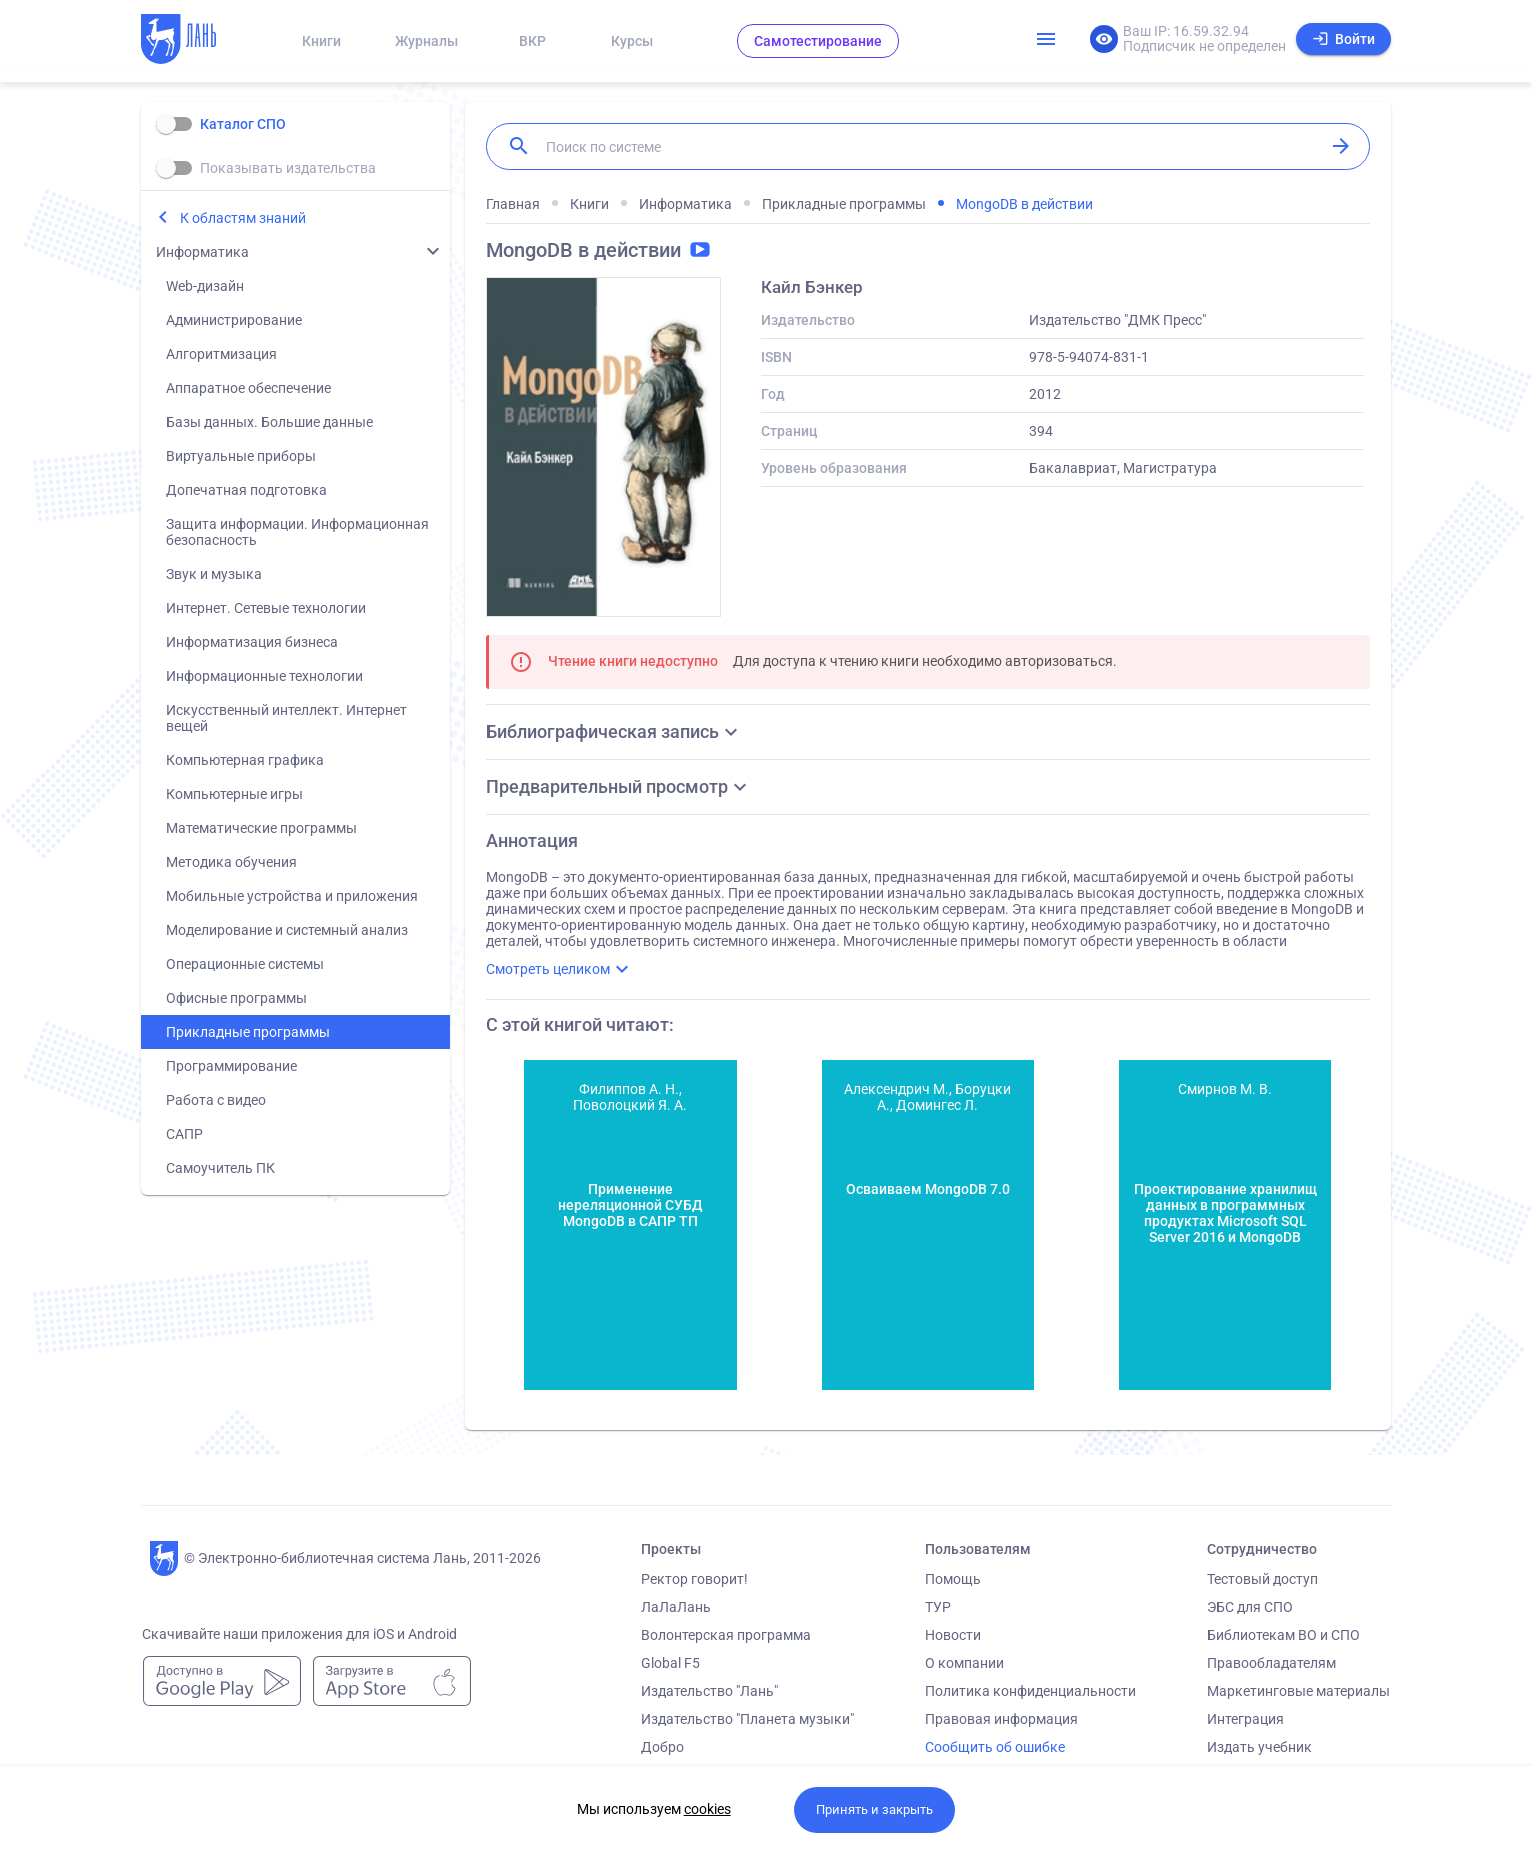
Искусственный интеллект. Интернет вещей (286, 718)
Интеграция (1245, 1719)
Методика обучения (231, 862)
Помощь (953, 1579)
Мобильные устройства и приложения (292, 896)
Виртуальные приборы (241, 456)
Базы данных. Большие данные (269, 422)
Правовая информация (1001, 1719)
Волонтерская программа (726, 1635)
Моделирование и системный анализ (287, 930)
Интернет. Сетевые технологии (266, 608)
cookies (707, 1809)
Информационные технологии (264, 676)
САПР (184, 1134)
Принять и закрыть (874, 1809)
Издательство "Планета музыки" (747, 1719)
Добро (662, 1747)
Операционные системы (245, 964)
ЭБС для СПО (1250, 1607)
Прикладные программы (248, 1032)
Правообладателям (1271, 1663)
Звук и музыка (214, 574)
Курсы (632, 41)
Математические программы (261, 828)
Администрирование (234, 320)
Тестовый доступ (1262, 1579)
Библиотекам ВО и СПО (1283, 1635)
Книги (321, 41)
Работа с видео (216, 1100)
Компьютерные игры (234, 794)
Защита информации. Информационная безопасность (297, 532)
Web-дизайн (205, 286)
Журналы (426, 41)
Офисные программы (236, 998)
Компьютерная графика (245, 760)
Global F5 (670, 1663)
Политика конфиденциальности (1030, 1691)
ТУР (938, 1607)
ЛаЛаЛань (676, 1607)
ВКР (532, 41)
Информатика (202, 252)
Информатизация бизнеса (252, 642)
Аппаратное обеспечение (248, 388)
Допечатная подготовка (246, 490)
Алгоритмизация (221, 354)
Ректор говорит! (694, 1579)
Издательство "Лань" (709, 1691)
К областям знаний (243, 218)
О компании (964, 1663)
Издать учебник (1259, 1747)
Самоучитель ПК (220, 1168)
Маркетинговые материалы (1298, 1691)
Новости (953, 1635)
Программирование (231, 1066)
